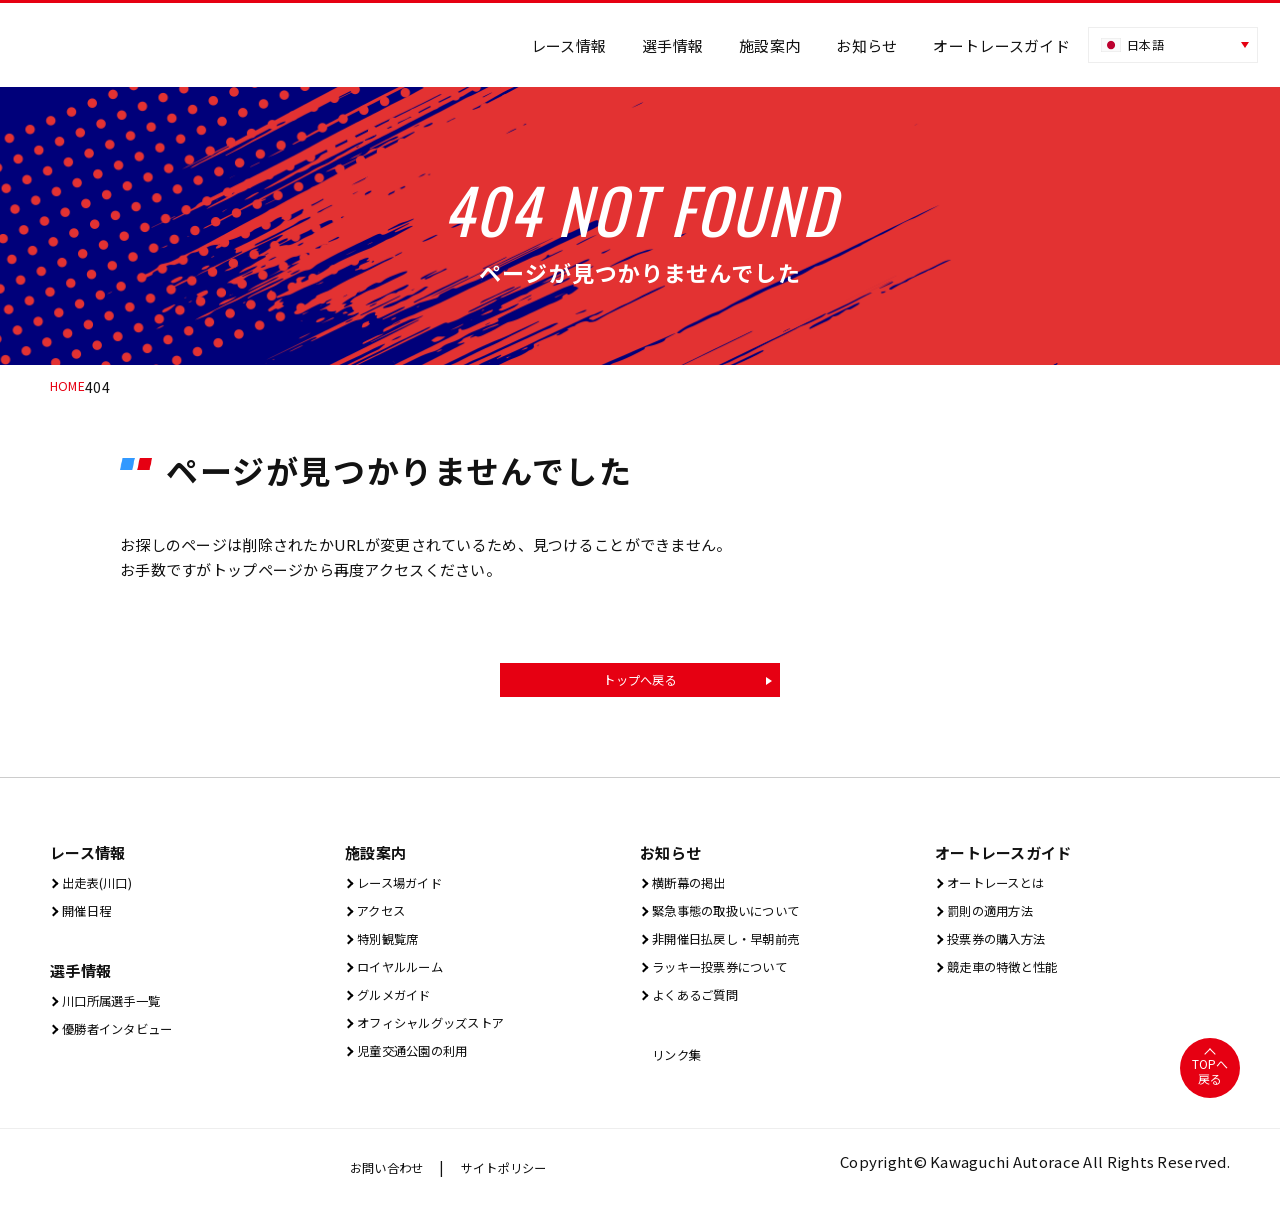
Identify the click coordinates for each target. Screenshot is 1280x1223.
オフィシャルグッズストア (444, 1037)
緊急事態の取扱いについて (739, 917)
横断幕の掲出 (693, 887)
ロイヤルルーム (406, 977)
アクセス (382, 917)
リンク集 (678, 1069)
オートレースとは (1003, 887)
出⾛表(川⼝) (101, 887)
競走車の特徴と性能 (1011, 977)
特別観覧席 (391, 947)
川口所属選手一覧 (119, 1009)
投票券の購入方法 (1004, 947)
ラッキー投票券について (731, 977)
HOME (70, 387)
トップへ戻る (640, 682)
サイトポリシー (523, 1184)
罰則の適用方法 (996, 917)
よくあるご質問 (701, 1007)
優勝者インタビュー (126, 1039)
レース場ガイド (405, 887)
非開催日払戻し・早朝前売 (739, 947)
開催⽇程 (88, 917)
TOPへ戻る (1209, 1087)
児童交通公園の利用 (421, 1067)
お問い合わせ (393, 1184)
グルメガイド (398, 1007)
